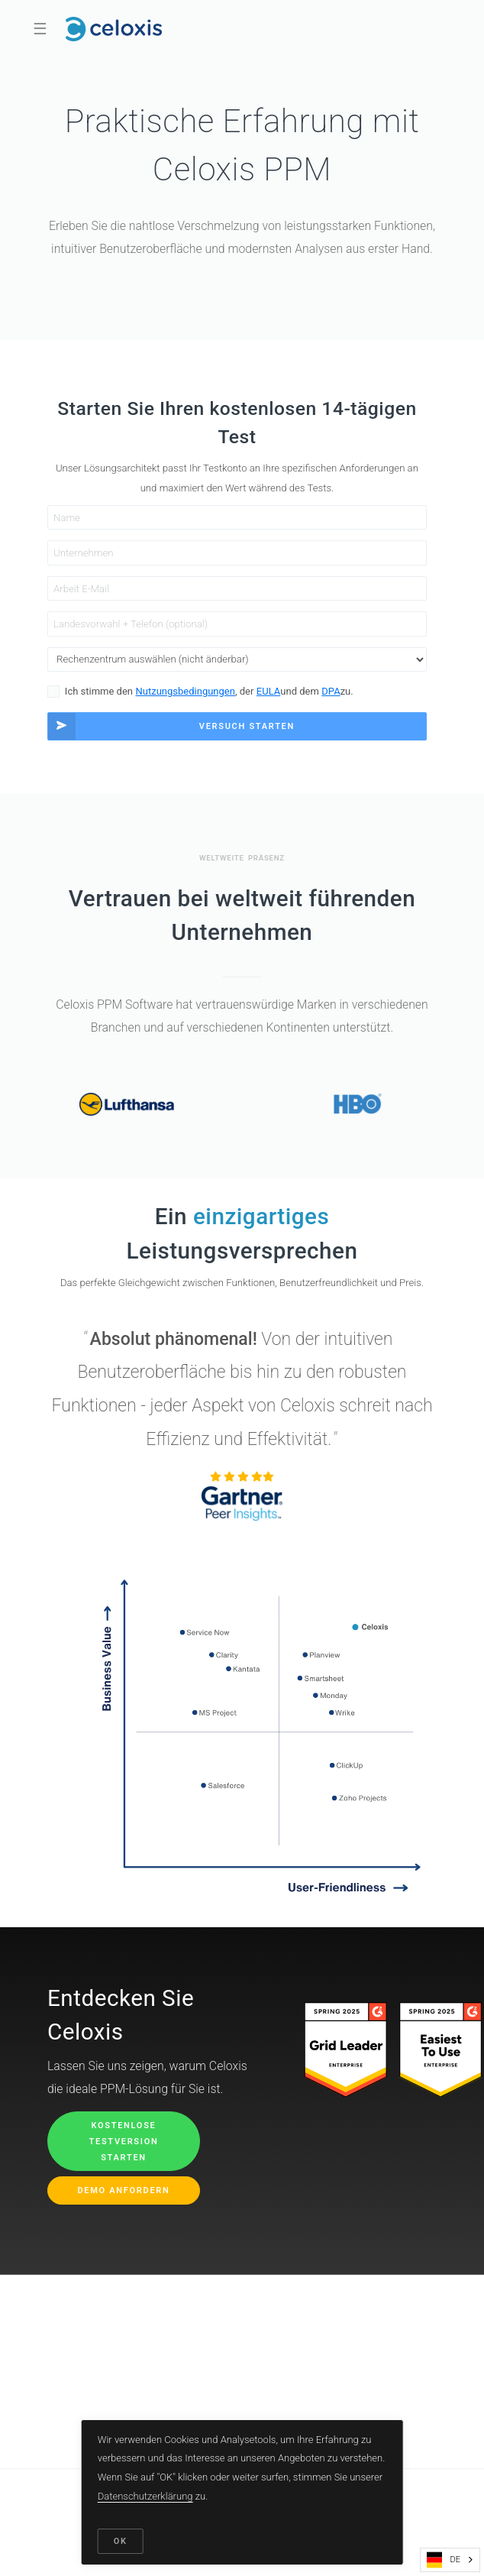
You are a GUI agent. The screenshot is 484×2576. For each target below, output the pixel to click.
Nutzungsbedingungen (185, 691)
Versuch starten (171, 726)
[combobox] (450, 2560)
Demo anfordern (124, 2190)
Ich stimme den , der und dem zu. (209, 692)
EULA (268, 691)
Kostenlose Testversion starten (124, 2142)
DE (443, 2560)
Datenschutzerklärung (145, 2496)
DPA (330, 691)
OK (120, 2541)
